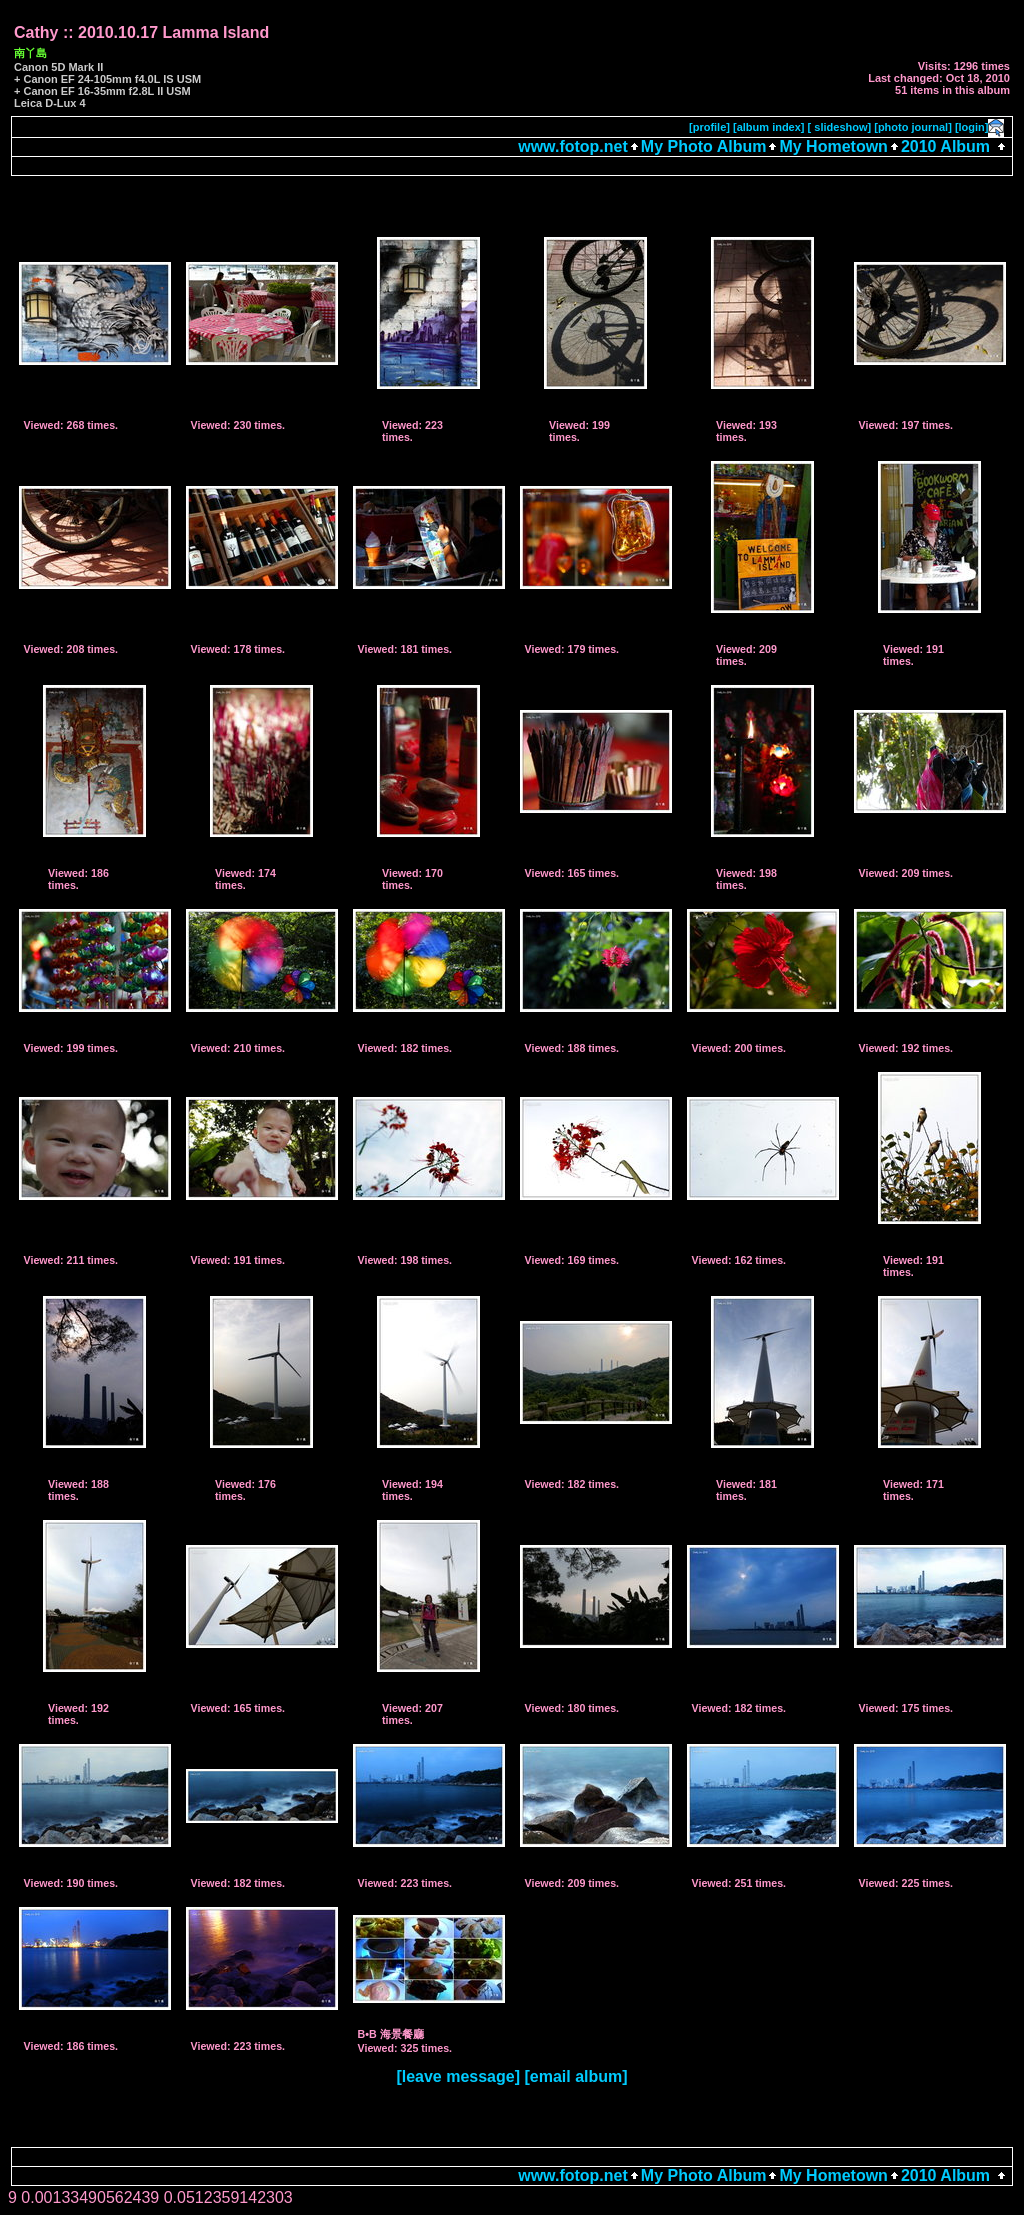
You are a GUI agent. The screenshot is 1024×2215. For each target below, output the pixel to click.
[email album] (575, 2076)
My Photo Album (704, 146)
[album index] (769, 127)
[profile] (709, 127)
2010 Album (948, 146)
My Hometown (833, 146)
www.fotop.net (573, 146)
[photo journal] (913, 127)
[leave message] (458, 2076)
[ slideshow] (840, 127)
